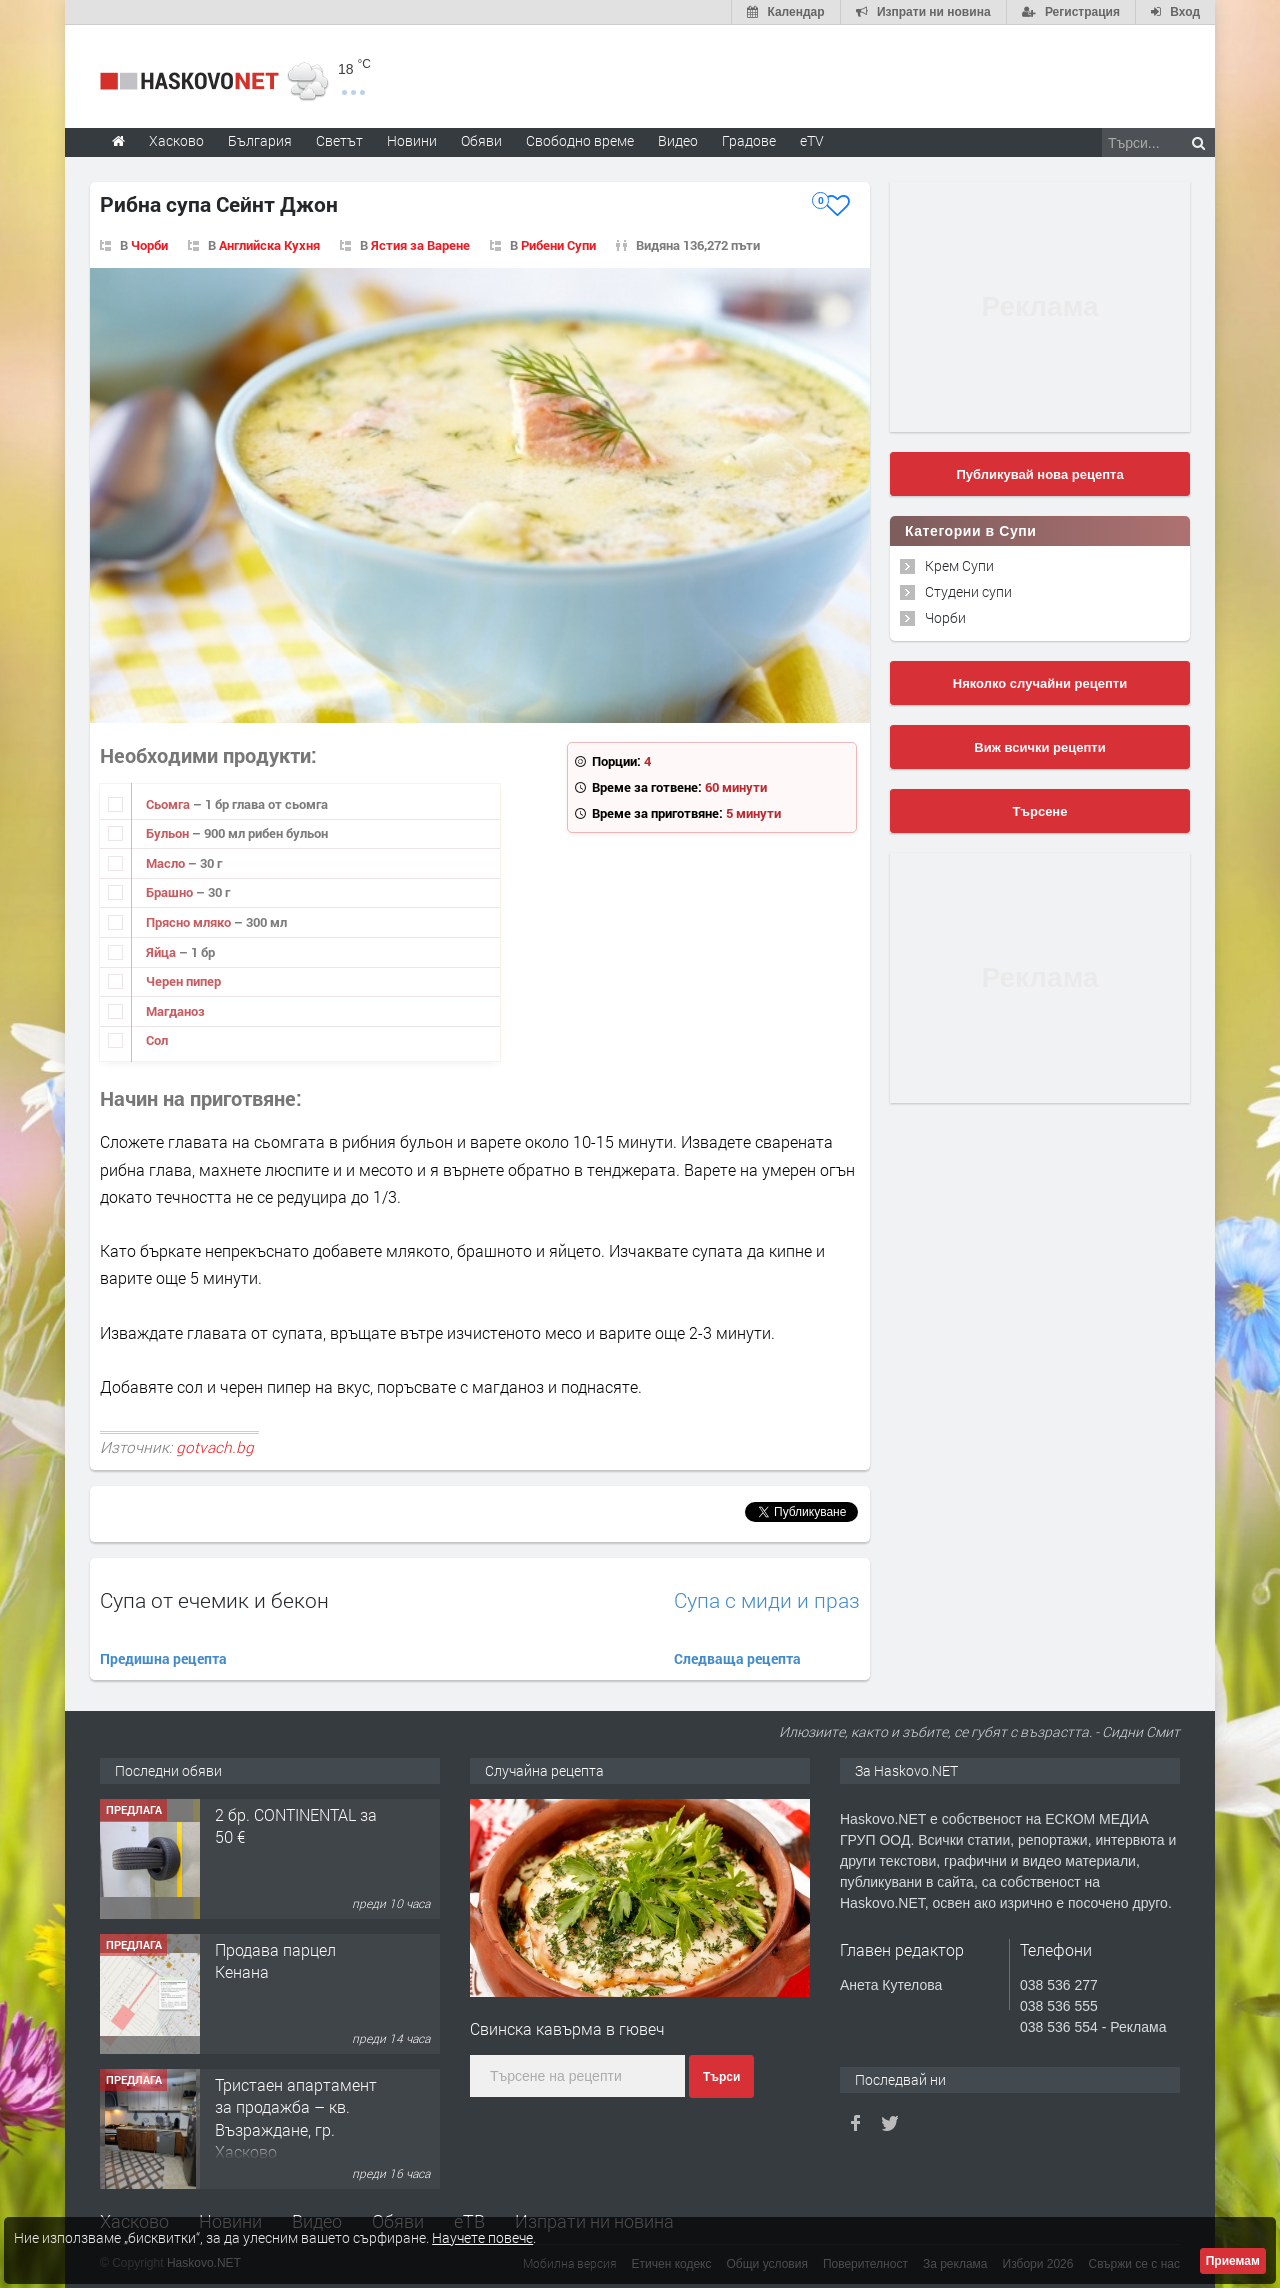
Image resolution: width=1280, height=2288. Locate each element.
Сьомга (169, 804)
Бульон (169, 833)
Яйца (162, 952)
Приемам (1233, 2261)
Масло (167, 863)
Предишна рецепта (163, 1658)
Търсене (1040, 811)
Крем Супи (959, 565)
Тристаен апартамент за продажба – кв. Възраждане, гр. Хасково (296, 2118)
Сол (157, 1040)
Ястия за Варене (420, 245)
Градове (749, 140)
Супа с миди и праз (767, 1600)
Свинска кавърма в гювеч (567, 2028)
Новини (412, 140)
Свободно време (580, 140)
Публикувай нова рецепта (1039, 474)
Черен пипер (183, 981)
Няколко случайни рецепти (1040, 683)
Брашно (171, 892)
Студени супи (968, 591)
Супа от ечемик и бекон (214, 1600)
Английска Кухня (269, 245)
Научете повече (482, 2237)
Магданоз (175, 1011)
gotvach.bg (215, 1447)
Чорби (149, 245)
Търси (721, 2077)
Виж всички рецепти (1039, 747)
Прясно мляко (190, 922)
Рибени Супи (558, 245)
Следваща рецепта (737, 1658)
